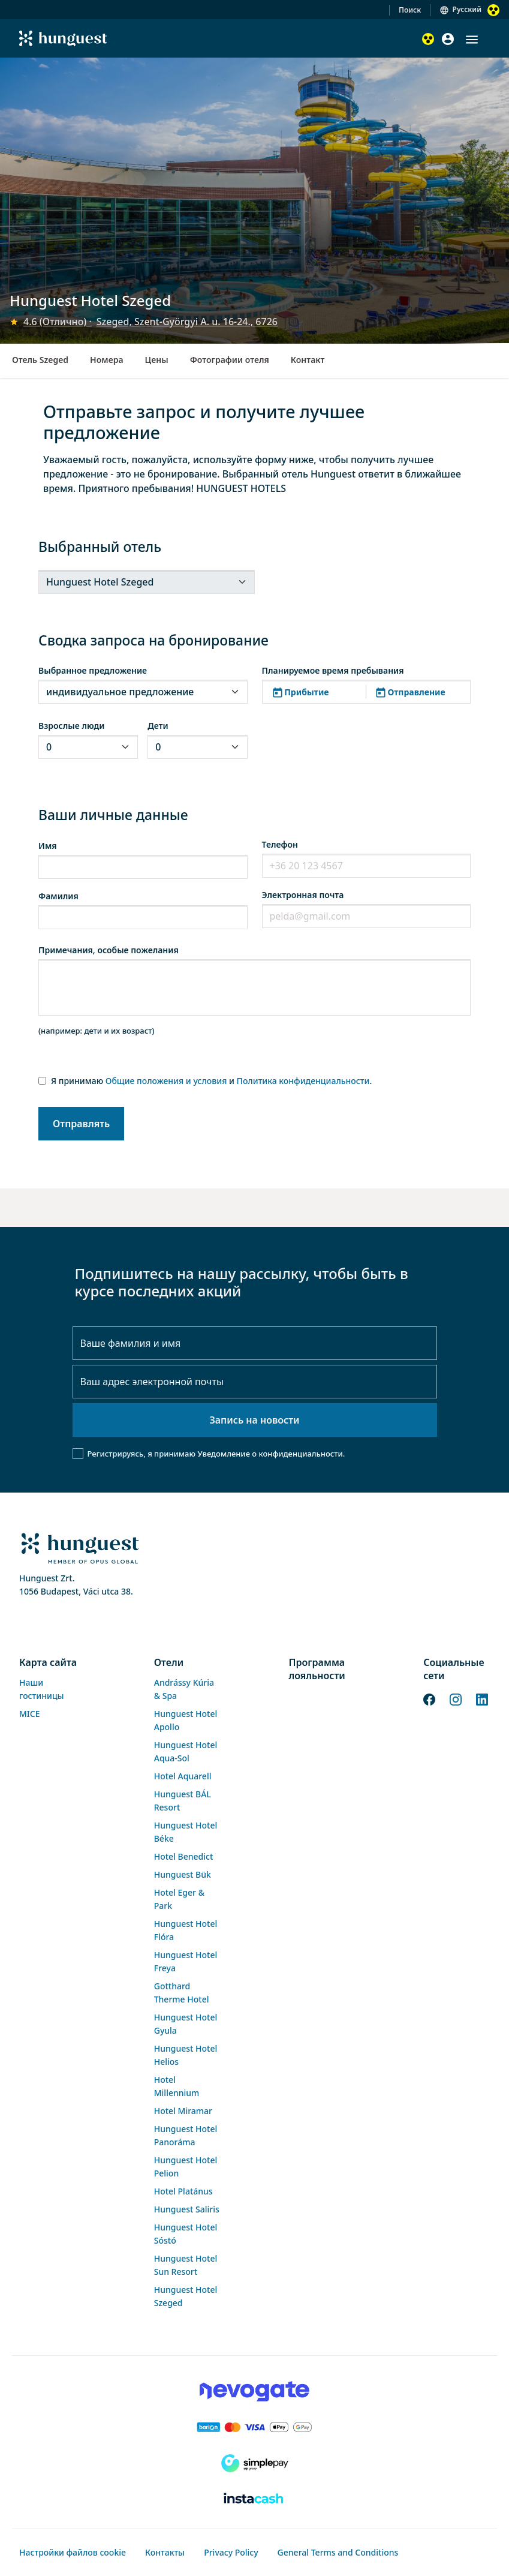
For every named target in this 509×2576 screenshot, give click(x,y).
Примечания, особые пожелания (108, 950)
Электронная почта (303, 894)
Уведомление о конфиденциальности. (271, 1453)
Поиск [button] (410, 10)
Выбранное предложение (92, 670)
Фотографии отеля (229, 359)
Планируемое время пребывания (333, 670)
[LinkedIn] (482, 1699)
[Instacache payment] (254, 2499)
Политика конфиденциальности (303, 1080)
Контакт (308, 359)
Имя (47, 845)
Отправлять (81, 1123)
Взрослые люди (71, 725)
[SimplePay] (254, 2463)
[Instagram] (456, 1699)
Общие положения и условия (166, 1080)
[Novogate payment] (254, 2391)
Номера (106, 359)
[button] (472, 39)
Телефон (280, 844)
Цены (156, 359)
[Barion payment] (254, 2427)
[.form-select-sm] (146, 582)
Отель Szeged (40, 359)
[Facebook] (429, 1699)
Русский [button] (467, 9)
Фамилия (58, 896)
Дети (157, 725)
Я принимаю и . (211, 1080)
